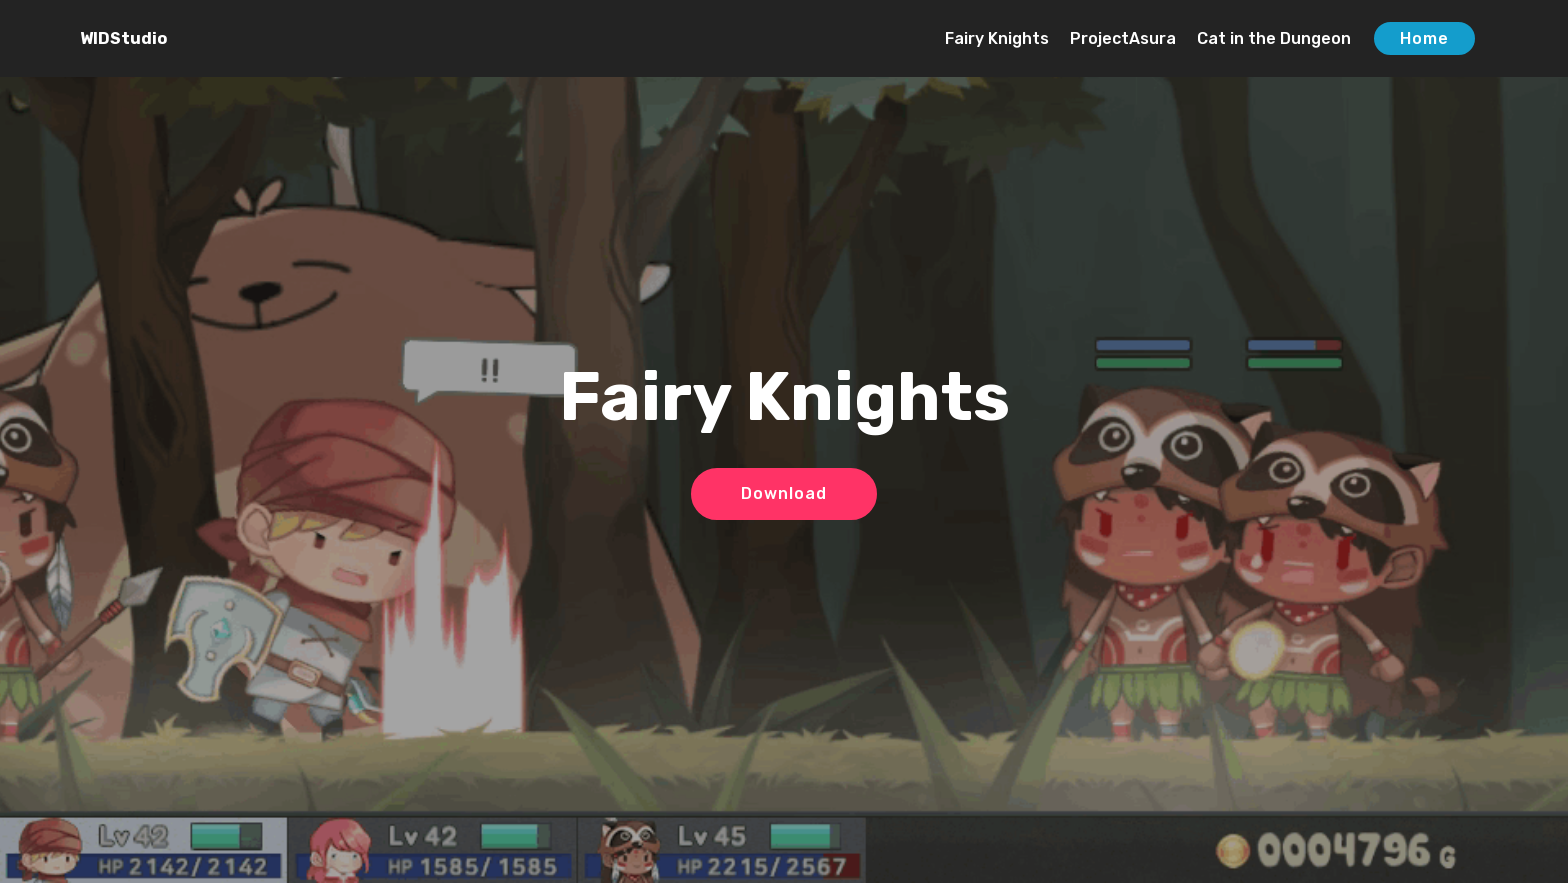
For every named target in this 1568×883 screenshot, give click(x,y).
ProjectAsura (1123, 38)
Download (784, 493)
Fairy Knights (997, 38)
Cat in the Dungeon (1274, 38)
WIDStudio (123, 38)
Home (1424, 38)
